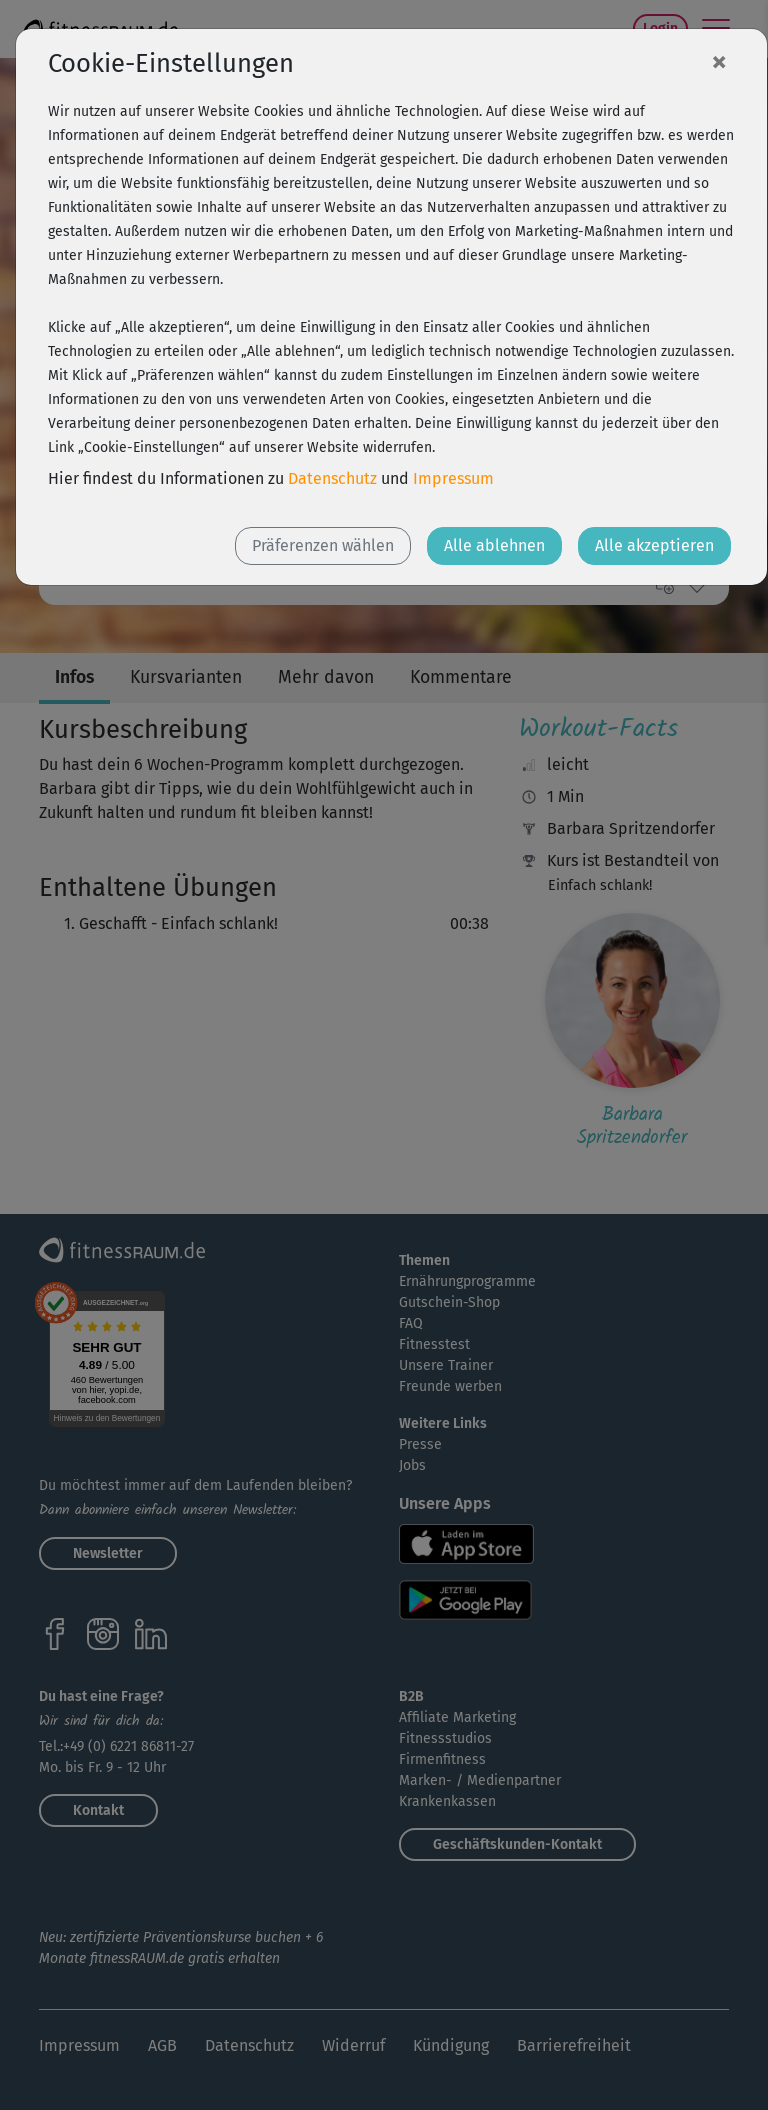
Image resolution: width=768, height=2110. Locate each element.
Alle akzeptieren (654, 545)
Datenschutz (332, 478)
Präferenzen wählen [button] (323, 545)
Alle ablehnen (494, 545)
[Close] (719, 61)
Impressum (453, 478)
